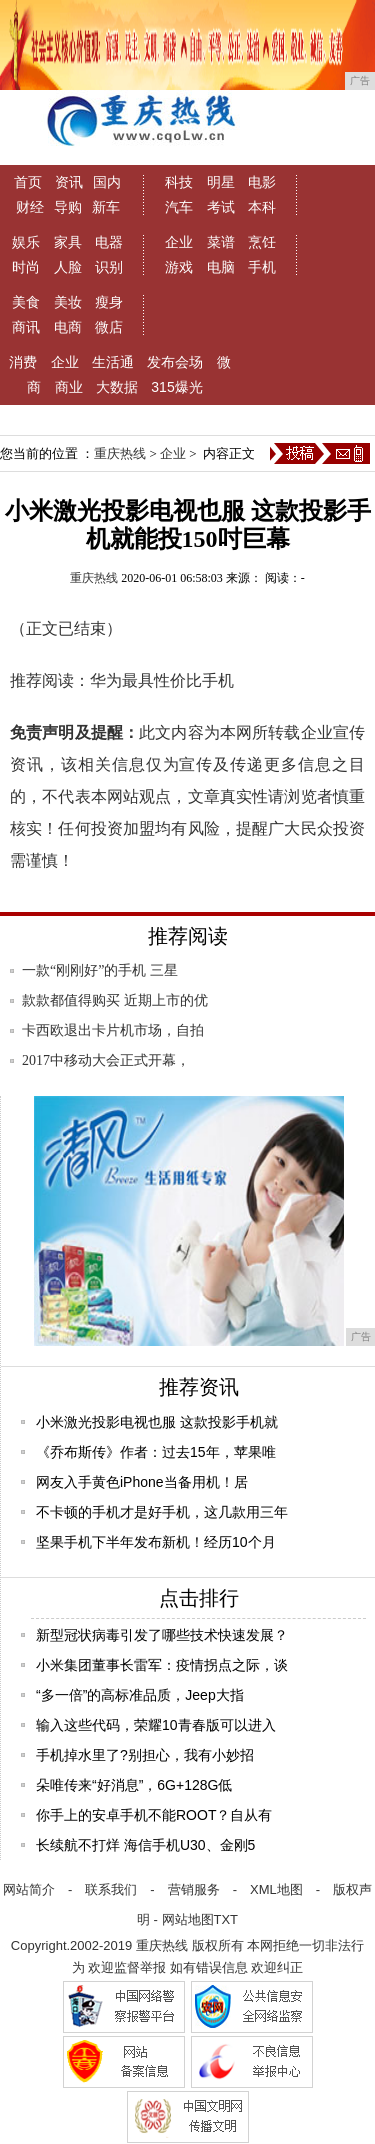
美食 (26, 302)
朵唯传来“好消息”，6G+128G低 (134, 1785)
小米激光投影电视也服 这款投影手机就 (157, 1422)
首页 (28, 182)
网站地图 (188, 1919)
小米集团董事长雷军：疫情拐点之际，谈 (162, 1665)
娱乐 (26, 242)
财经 (30, 207)
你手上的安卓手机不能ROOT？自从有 (154, 1815)
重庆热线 (120, 453)
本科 (262, 207)
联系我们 (111, 1889)
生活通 (113, 362)
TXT (226, 1919)
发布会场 (175, 362)
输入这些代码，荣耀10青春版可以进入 (156, 1725)
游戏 (179, 267)
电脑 (221, 267)
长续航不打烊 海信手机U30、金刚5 (145, 1845)
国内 (107, 182)
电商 (68, 327)
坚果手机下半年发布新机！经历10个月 (156, 1542)
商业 (69, 387)
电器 (109, 242)
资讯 (69, 182)
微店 (109, 327)
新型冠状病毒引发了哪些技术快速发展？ (162, 1635)
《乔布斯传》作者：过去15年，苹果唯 (156, 1452)
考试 (221, 207)
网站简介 (29, 1889)
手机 (262, 267)
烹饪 (262, 242)
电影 (262, 182)
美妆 (68, 302)
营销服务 (194, 1889)
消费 (23, 362)
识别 (109, 267)
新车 (106, 207)
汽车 (179, 207)
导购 (68, 207)
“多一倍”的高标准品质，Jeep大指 (140, 1695)
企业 (179, 242)
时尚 (26, 267)
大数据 (117, 387)
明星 (221, 182)
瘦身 (109, 302)
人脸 (68, 267)
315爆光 (176, 387)
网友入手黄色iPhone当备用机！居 (142, 1482)
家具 (68, 242)
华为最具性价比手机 (162, 680)
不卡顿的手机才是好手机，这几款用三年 (162, 1512)
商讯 (26, 327)
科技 (179, 182)
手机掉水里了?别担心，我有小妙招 (145, 1755)
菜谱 (221, 242)
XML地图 (276, 1889)
